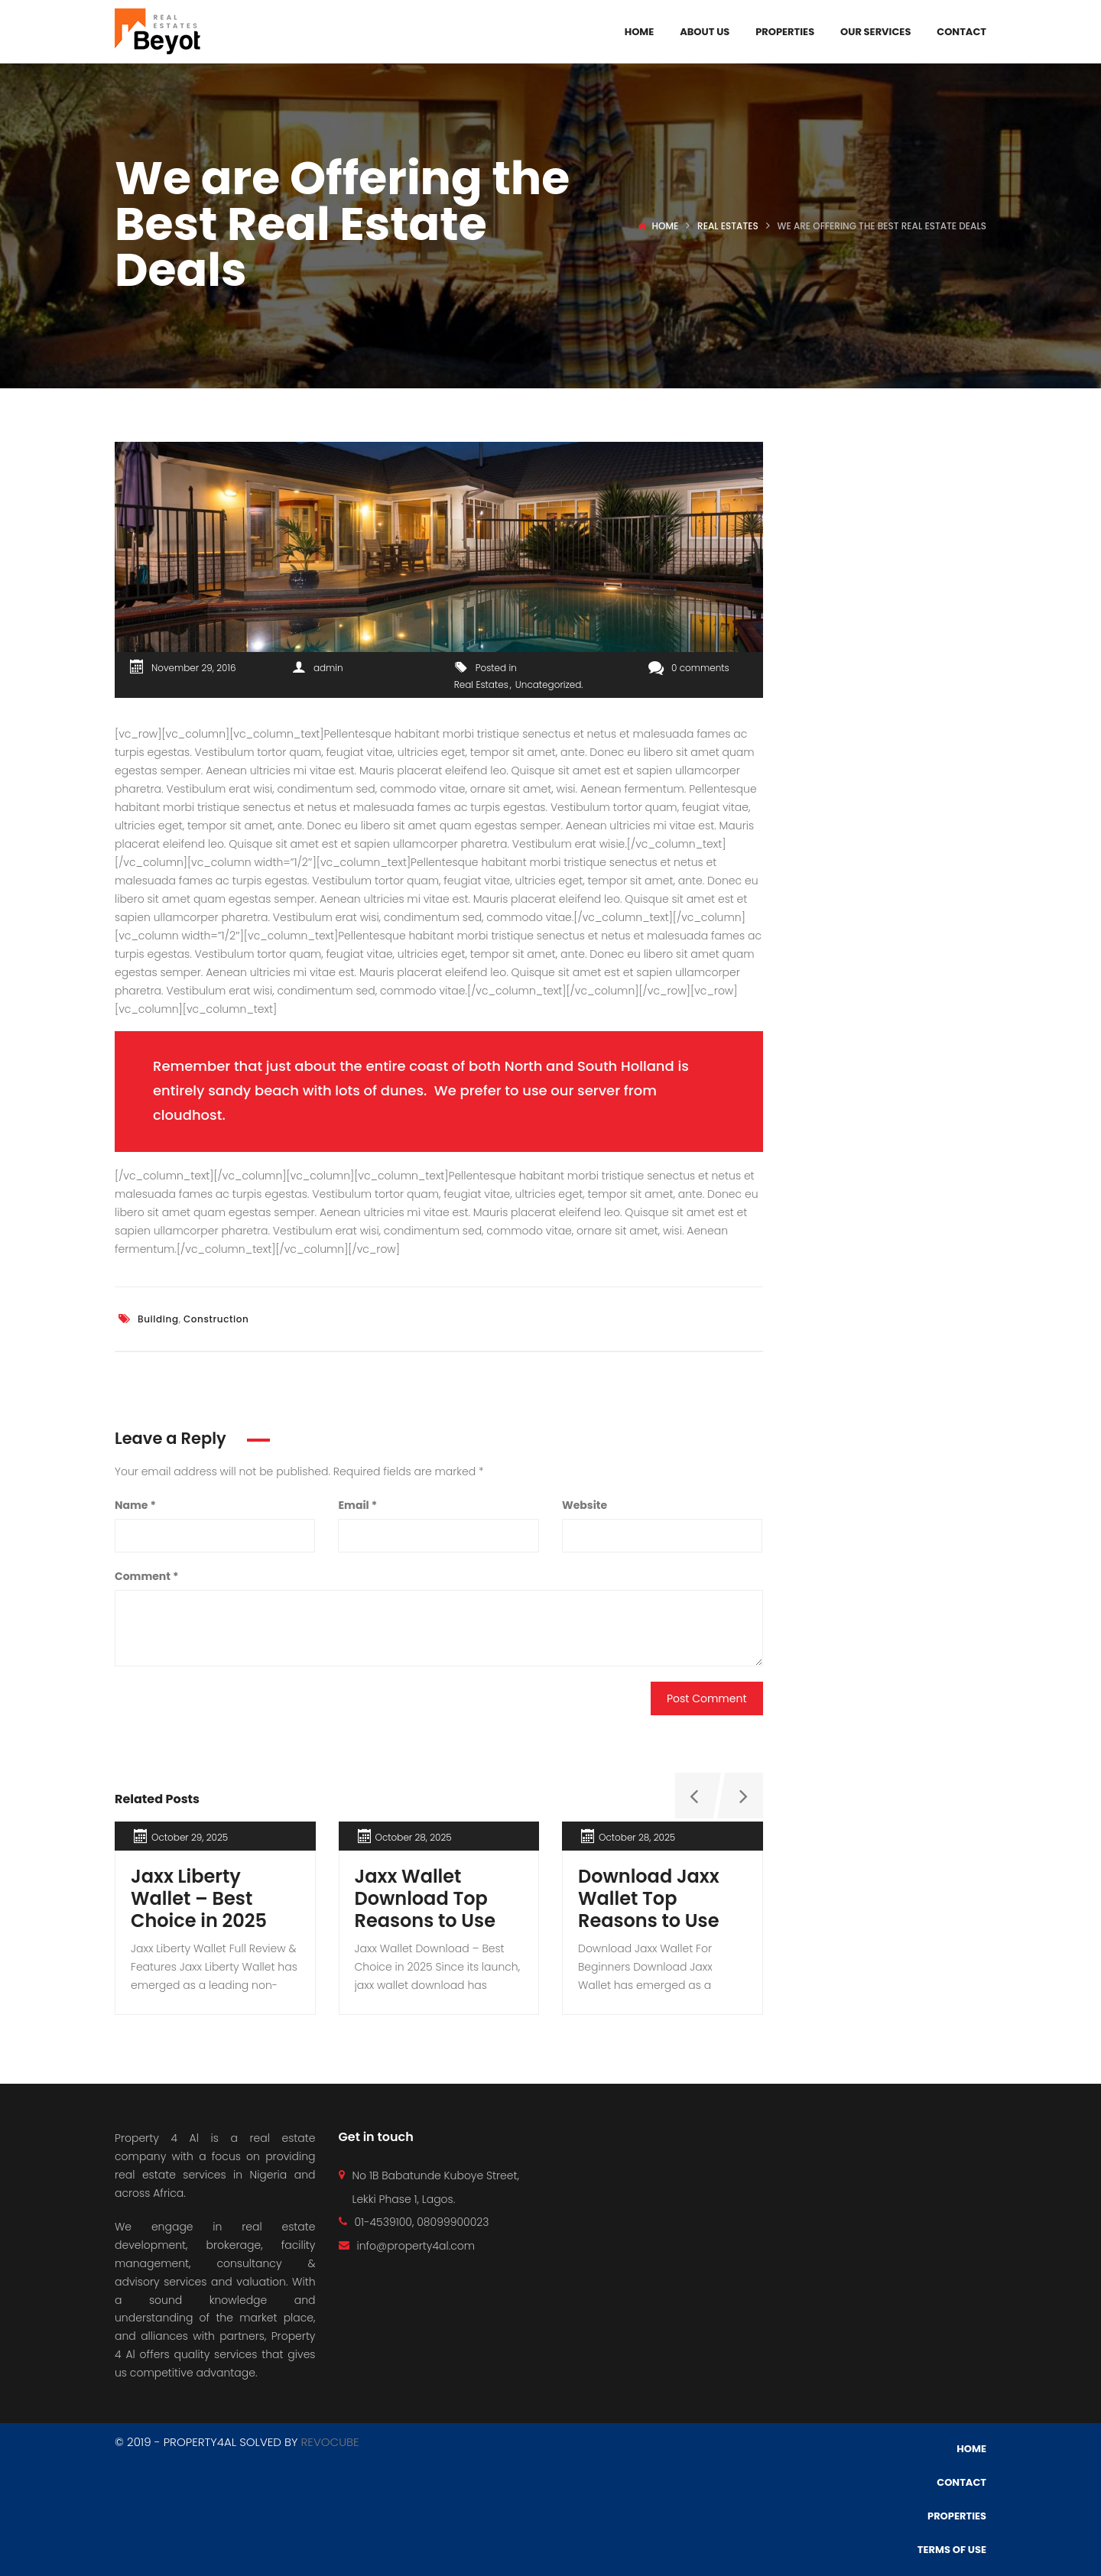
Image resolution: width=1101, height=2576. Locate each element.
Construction (216, 1318)
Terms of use (951, 2549)
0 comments (688, 668)
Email (357, 1505)
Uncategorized (548, 684)
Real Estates (727, 225)
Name (135, 1505)
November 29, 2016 (193, 667)
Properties (784, 31)
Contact (961, 31)
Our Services (875, 31)
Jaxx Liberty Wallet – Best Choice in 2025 (199, 1898)
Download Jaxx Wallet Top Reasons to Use (648, 1898)
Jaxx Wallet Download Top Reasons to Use (425, 1898)
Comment (146, 1576)
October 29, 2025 (189, 1837)
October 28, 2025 (413, 1837)
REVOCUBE (330, 2442)
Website (584, 1505)
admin (328, 667)
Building (158, 1318)
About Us (704, 31)
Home (639, 31)
